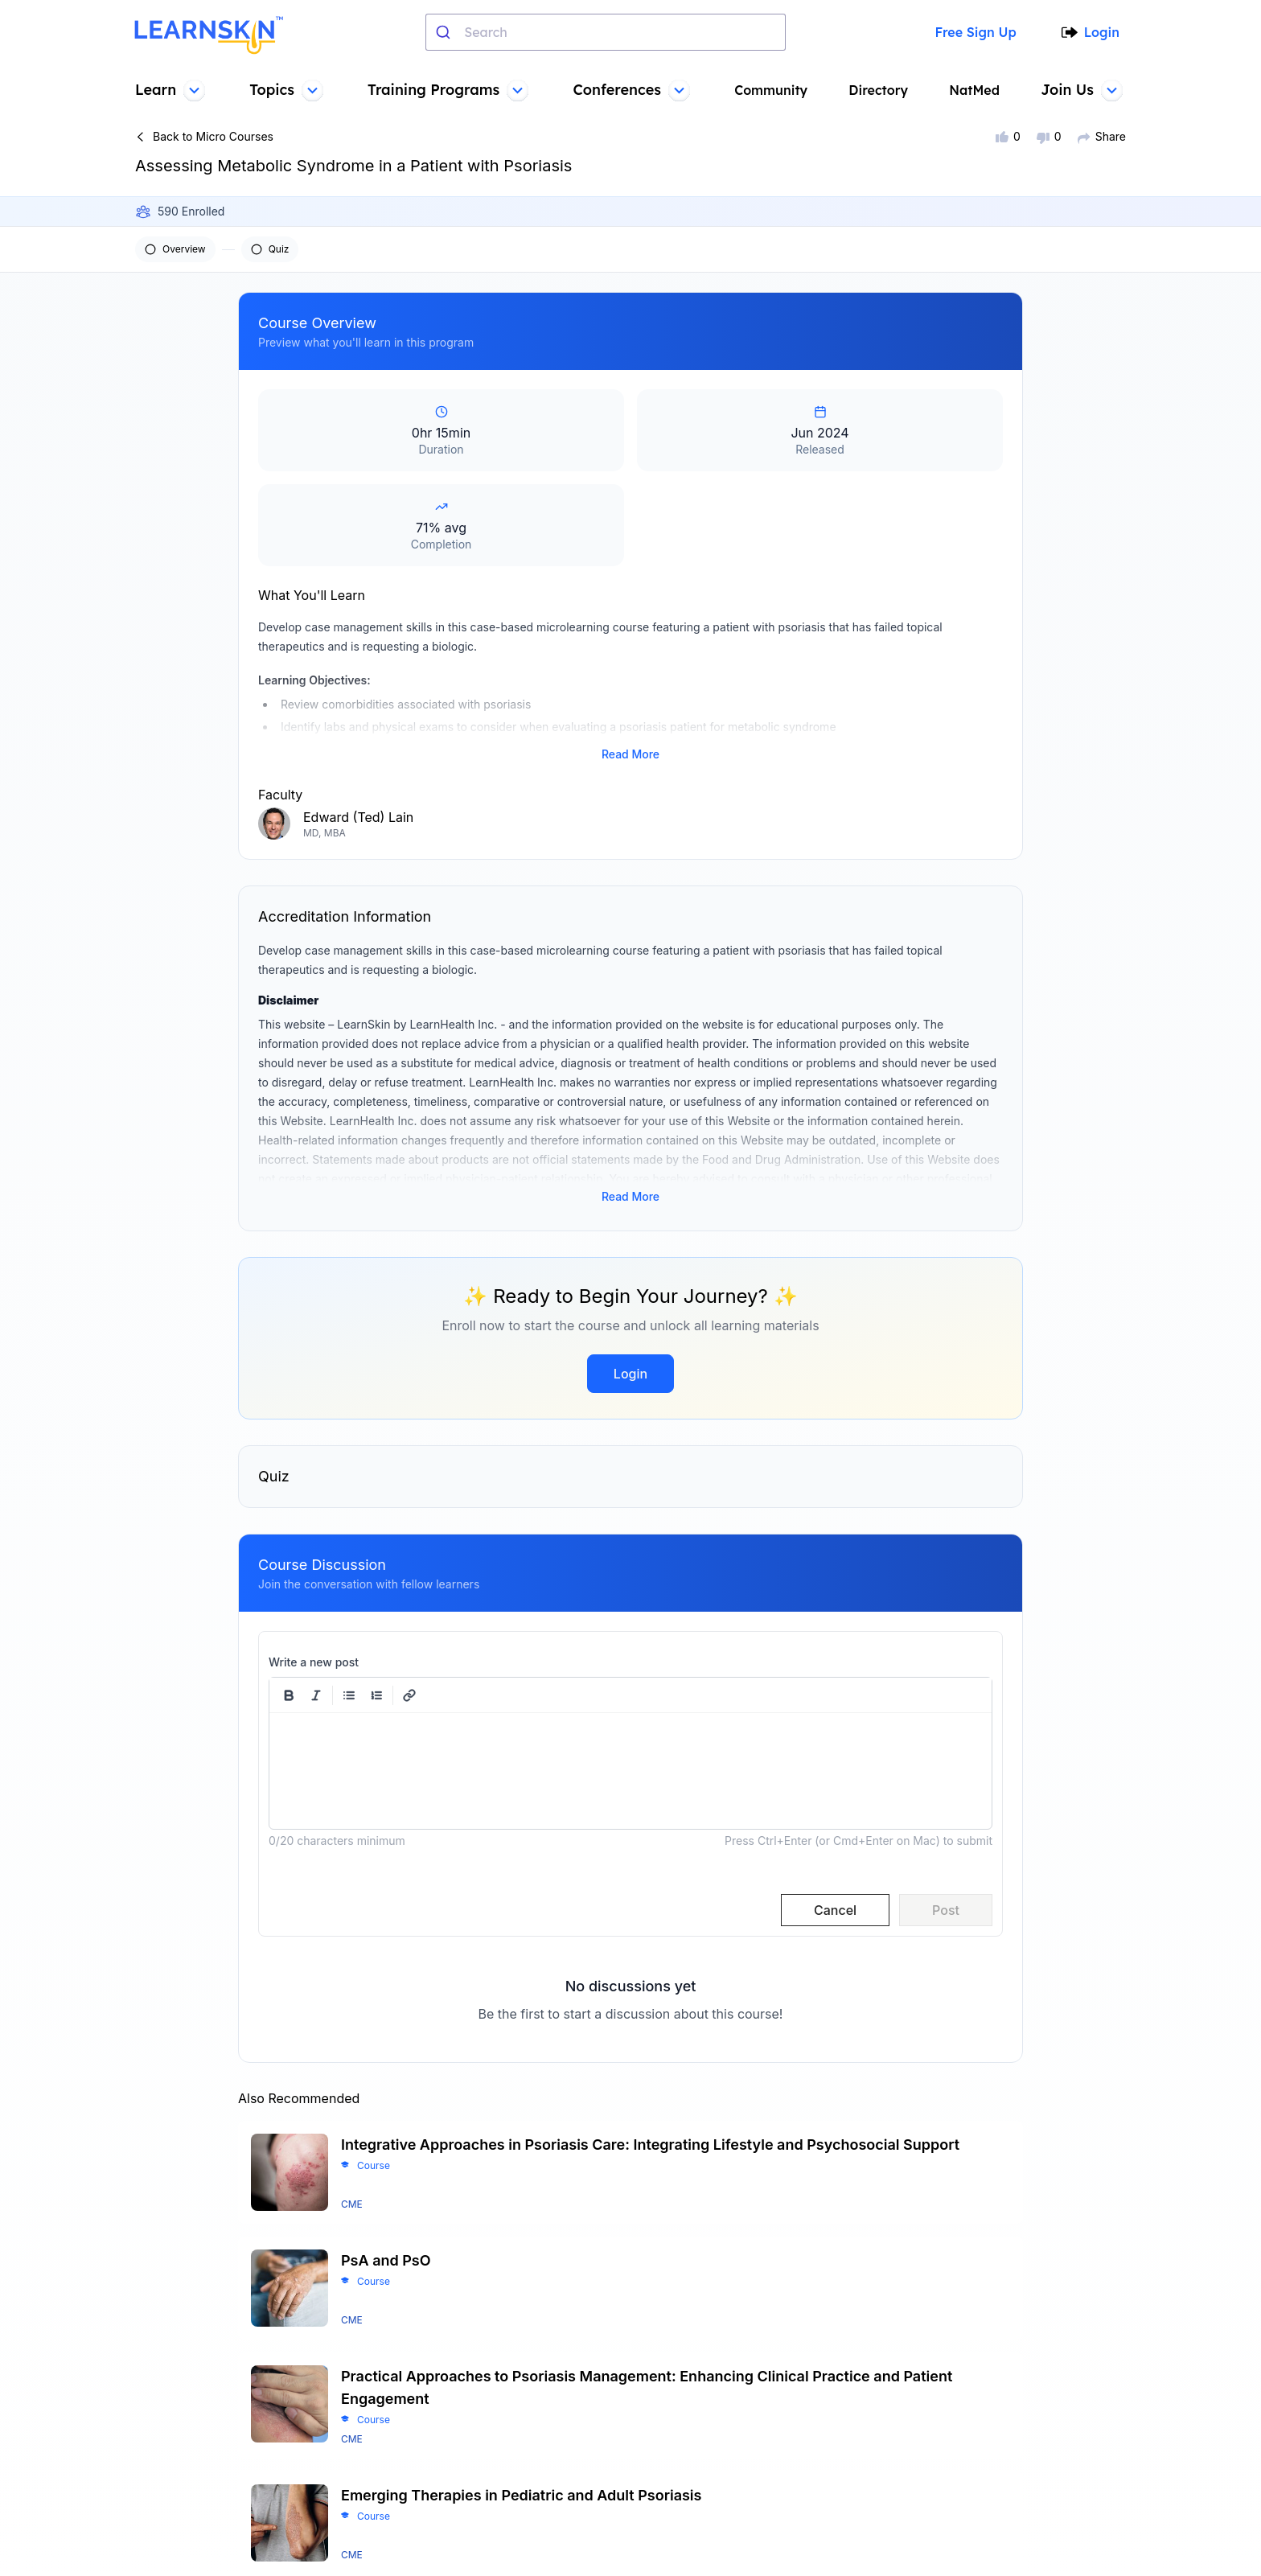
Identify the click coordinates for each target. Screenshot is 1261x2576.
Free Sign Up (973, 32)
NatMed (976, 90)
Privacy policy (684, 2470)
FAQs (499, 2444)
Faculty (505, 2521)
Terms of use (680, 2418)
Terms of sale (682, 2444)
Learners (509, 2496)
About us (510, 2418)
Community (774, 90)
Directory (881, 90)
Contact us (515, 2470)
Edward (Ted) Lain (358, 788)
